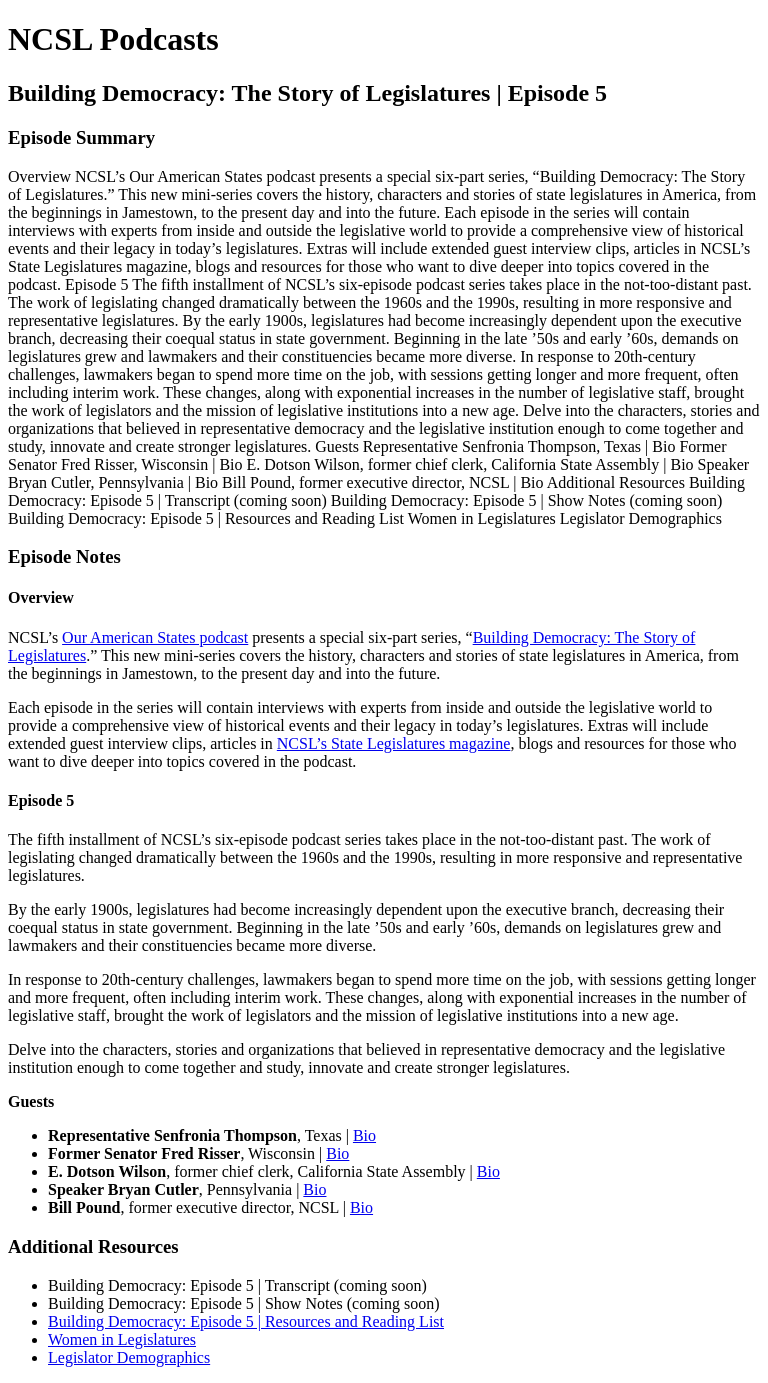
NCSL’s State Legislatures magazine (394, 743)
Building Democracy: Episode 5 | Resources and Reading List (246, 1321)
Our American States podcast (155, 637)
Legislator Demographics (129, 1357)
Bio (364, 1135)
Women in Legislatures (122, 1339)
